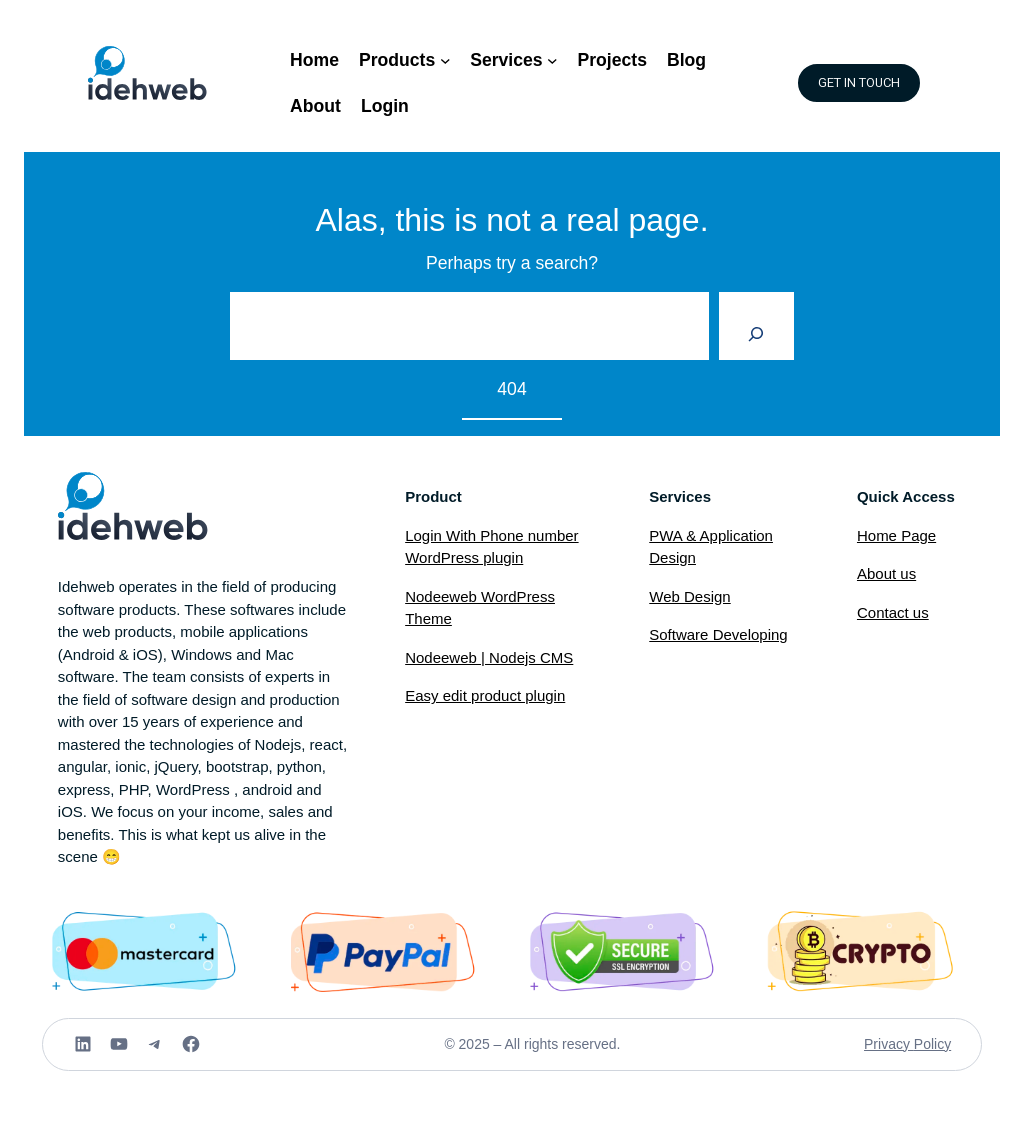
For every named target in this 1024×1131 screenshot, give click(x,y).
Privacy (889, 1044)
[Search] (756, 326)
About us (886, 573)
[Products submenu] (445, 60)
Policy (932, 1044)
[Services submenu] (552, 60)
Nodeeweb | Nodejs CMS (489, 657)
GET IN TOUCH (859, 83)
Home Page (896, 535)
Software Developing (718, 634)
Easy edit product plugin (485, 695)
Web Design (689, 596)
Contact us (893, 612)
